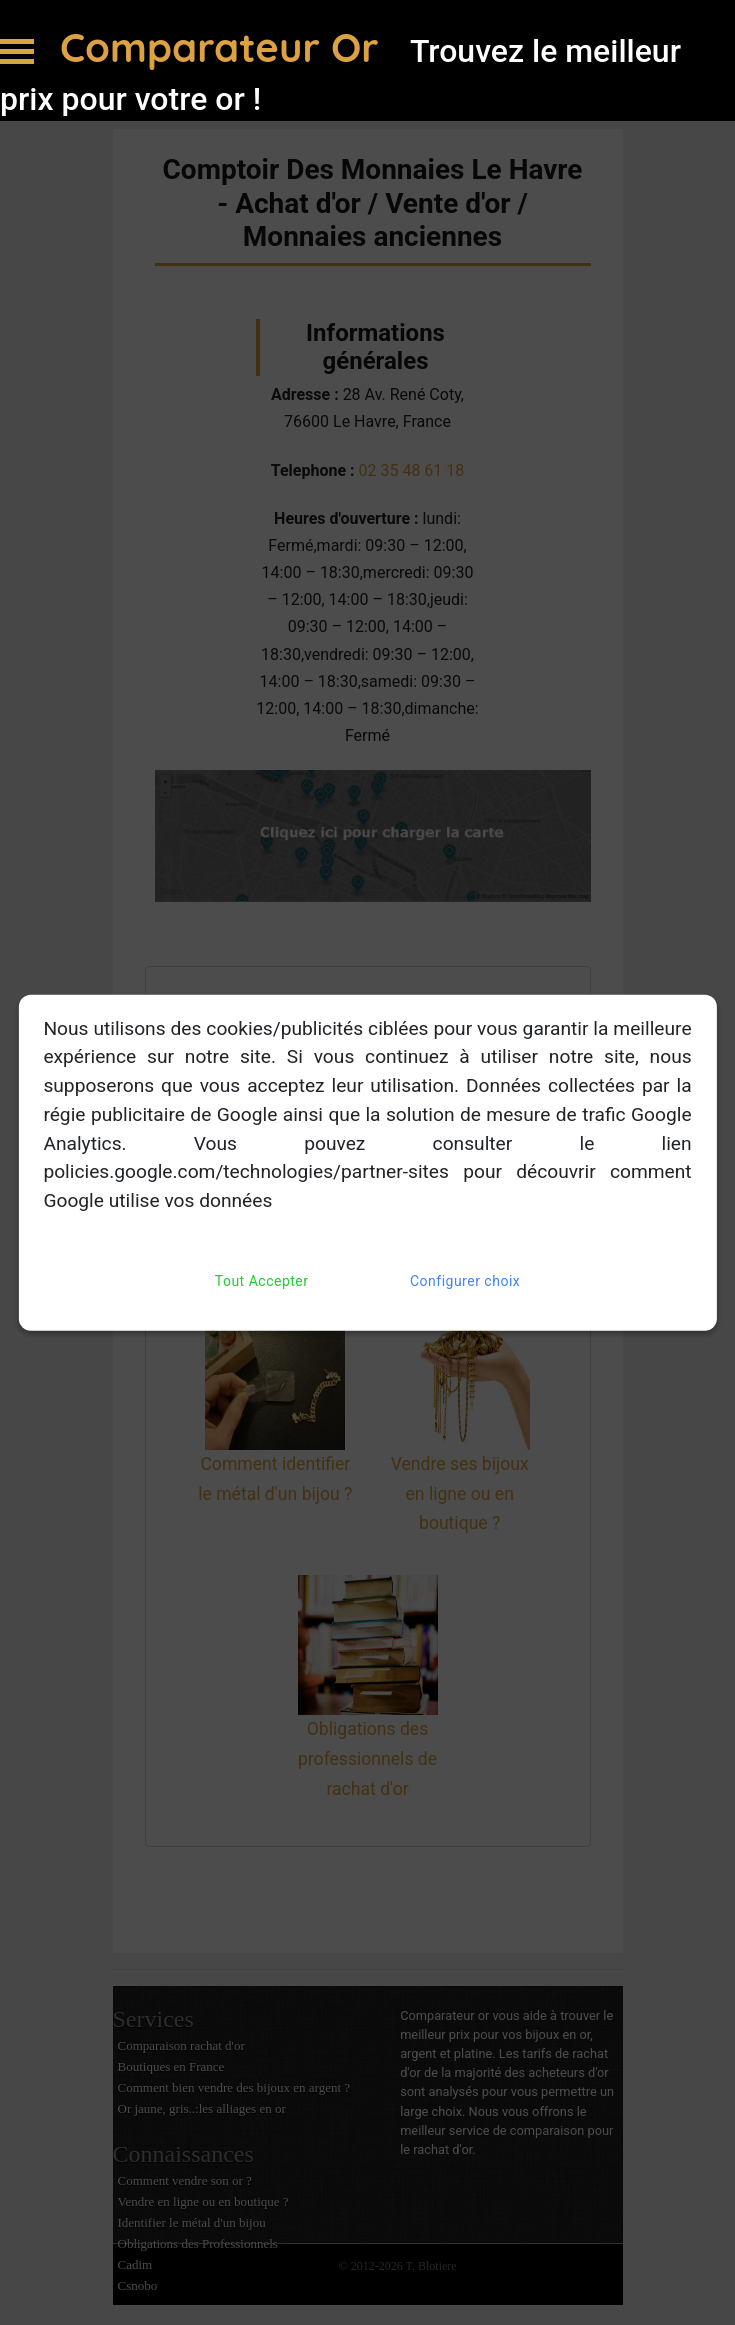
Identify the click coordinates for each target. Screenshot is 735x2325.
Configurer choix (465, 1281)
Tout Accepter (262, 1281)
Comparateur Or (225, 47)
